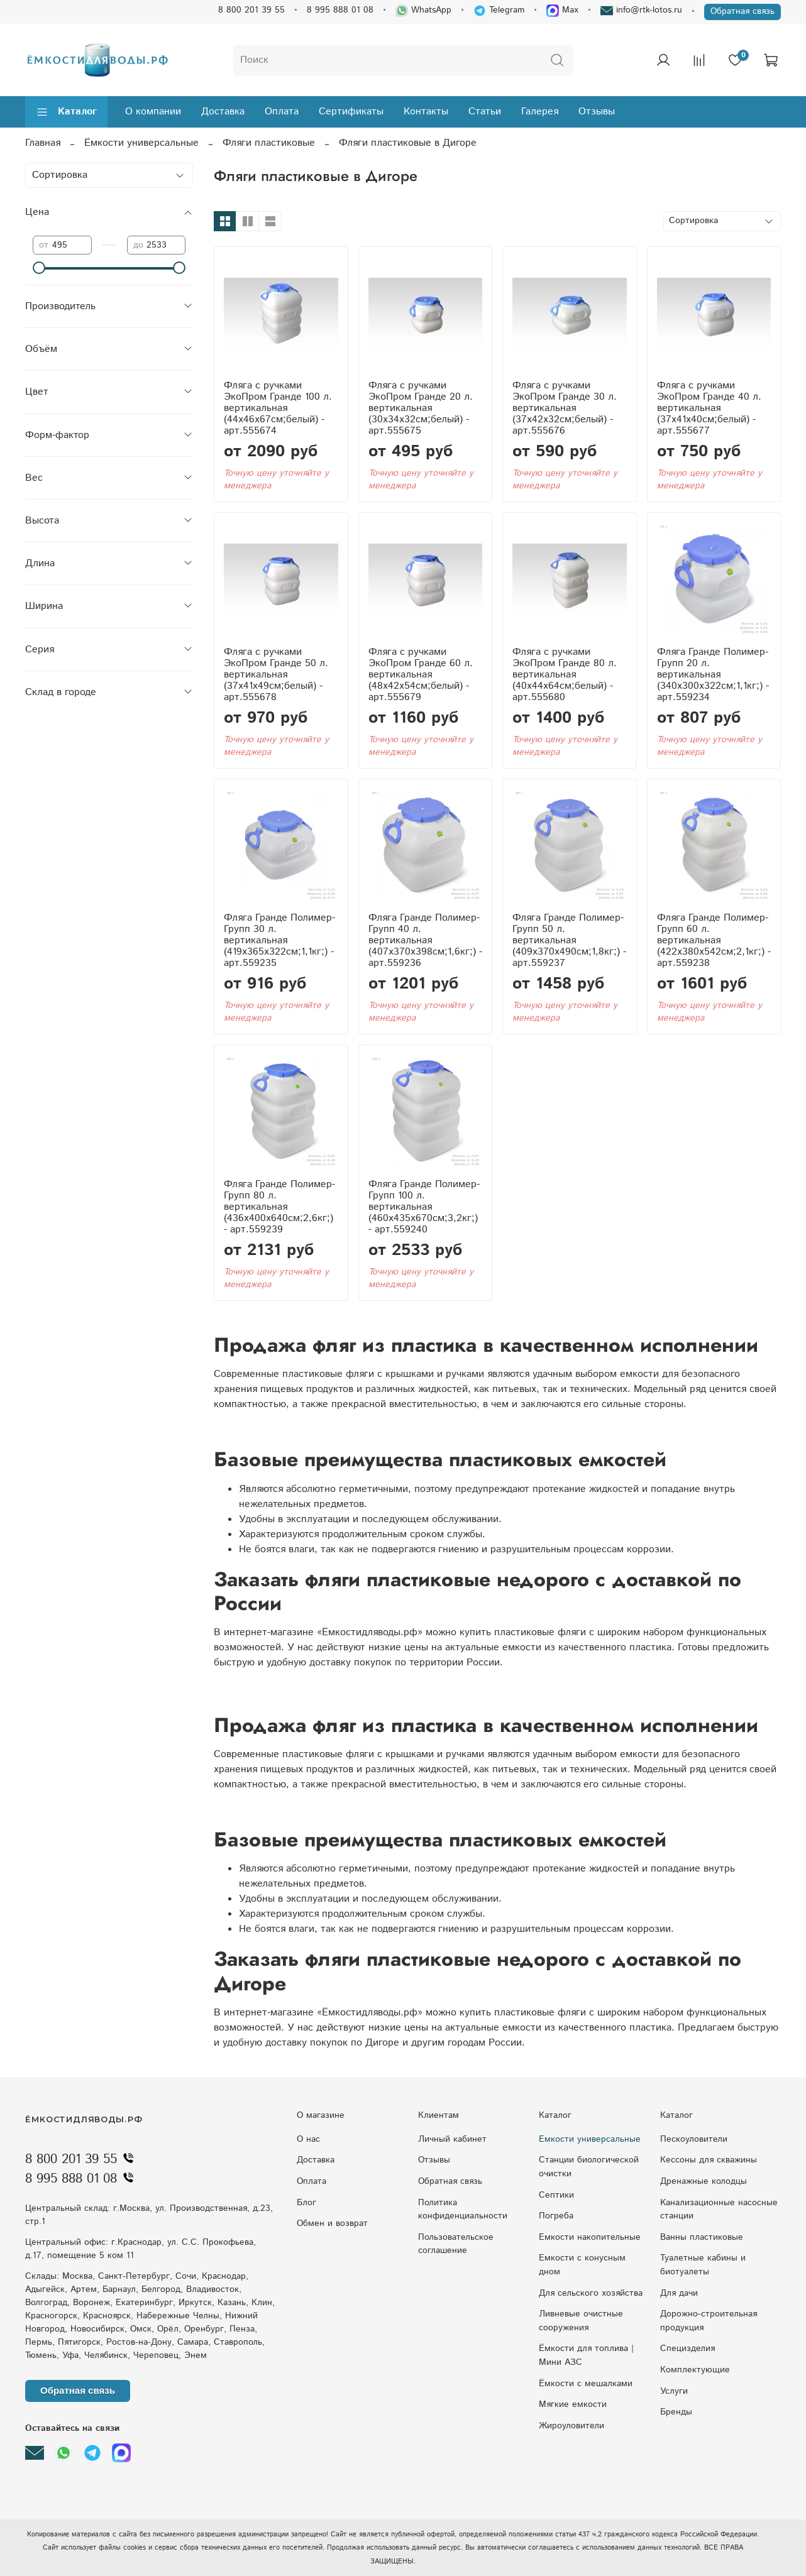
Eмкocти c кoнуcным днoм (582, 2265)
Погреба (556, 2216)
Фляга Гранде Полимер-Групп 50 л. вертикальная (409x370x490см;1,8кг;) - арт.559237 (569, 940)
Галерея (539, 111)
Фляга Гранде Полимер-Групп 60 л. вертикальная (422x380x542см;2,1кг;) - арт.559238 (714, 940)
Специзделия (687, 2348)
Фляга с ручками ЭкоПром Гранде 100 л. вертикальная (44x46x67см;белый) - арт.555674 (278, 408)
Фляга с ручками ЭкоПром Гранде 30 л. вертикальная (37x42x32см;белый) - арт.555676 (564, 408)
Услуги (674, 2391)
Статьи (484, 111)
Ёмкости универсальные (141, 143)
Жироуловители (571, 2426)
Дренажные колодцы (703, 2181)
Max (562, 10)
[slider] (39, 267)
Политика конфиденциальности (462, 2209)
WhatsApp (423, 10)
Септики (556, 2195)
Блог (306, 2202)
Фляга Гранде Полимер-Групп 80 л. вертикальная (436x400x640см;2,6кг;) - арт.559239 (279, 1207)
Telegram (498, 10)
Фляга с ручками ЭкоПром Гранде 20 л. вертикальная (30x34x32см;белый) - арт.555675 (420, 408)
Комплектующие (695, 2370)
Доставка (223, 111)
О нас (308, 2139)
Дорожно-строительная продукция (708, 2321)
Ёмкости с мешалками (585, 2383)
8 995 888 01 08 (340, 10)
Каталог (66, 111)
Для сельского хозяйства (591, 2293)
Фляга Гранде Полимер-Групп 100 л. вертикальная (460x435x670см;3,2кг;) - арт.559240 (424, 1207)
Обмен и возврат (332, 2223)
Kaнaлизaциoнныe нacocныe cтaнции (719, 2209)
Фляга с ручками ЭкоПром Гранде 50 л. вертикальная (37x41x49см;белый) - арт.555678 (276, 674)
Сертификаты (351, 111)
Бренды (676, 2412)
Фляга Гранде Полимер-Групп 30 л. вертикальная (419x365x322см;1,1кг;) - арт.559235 (279, 940)
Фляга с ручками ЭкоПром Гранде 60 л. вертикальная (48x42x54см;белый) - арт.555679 (420, 674)
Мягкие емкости (573, 2404)
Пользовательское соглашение (456, 2244)
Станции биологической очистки (589, 2167)
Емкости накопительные (590, 2237)
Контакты (426, 111)
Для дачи (679, 2293)
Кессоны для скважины (708, 2160)
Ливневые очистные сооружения (581, 2321)
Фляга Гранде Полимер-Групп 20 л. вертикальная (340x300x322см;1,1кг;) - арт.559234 (713, 674)
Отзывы (596, 111)
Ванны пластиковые (701, 2237)
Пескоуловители (693, 2139)
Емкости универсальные (590, 2139)
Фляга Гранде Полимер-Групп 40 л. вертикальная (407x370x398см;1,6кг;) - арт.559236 (425, 940)
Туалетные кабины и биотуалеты (703, 2265)
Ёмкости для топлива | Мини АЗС (586, 2355)
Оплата (282, 111)
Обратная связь (742, 11)
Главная (42, 143)
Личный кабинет (452, 2139)
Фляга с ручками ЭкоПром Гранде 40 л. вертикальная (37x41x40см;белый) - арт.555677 (709, 408)
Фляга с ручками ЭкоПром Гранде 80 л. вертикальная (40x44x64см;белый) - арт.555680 (564, 674)
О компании (153, 111)
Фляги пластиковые (269, 143)
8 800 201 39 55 (251, 10)
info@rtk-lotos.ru (641, 10)
